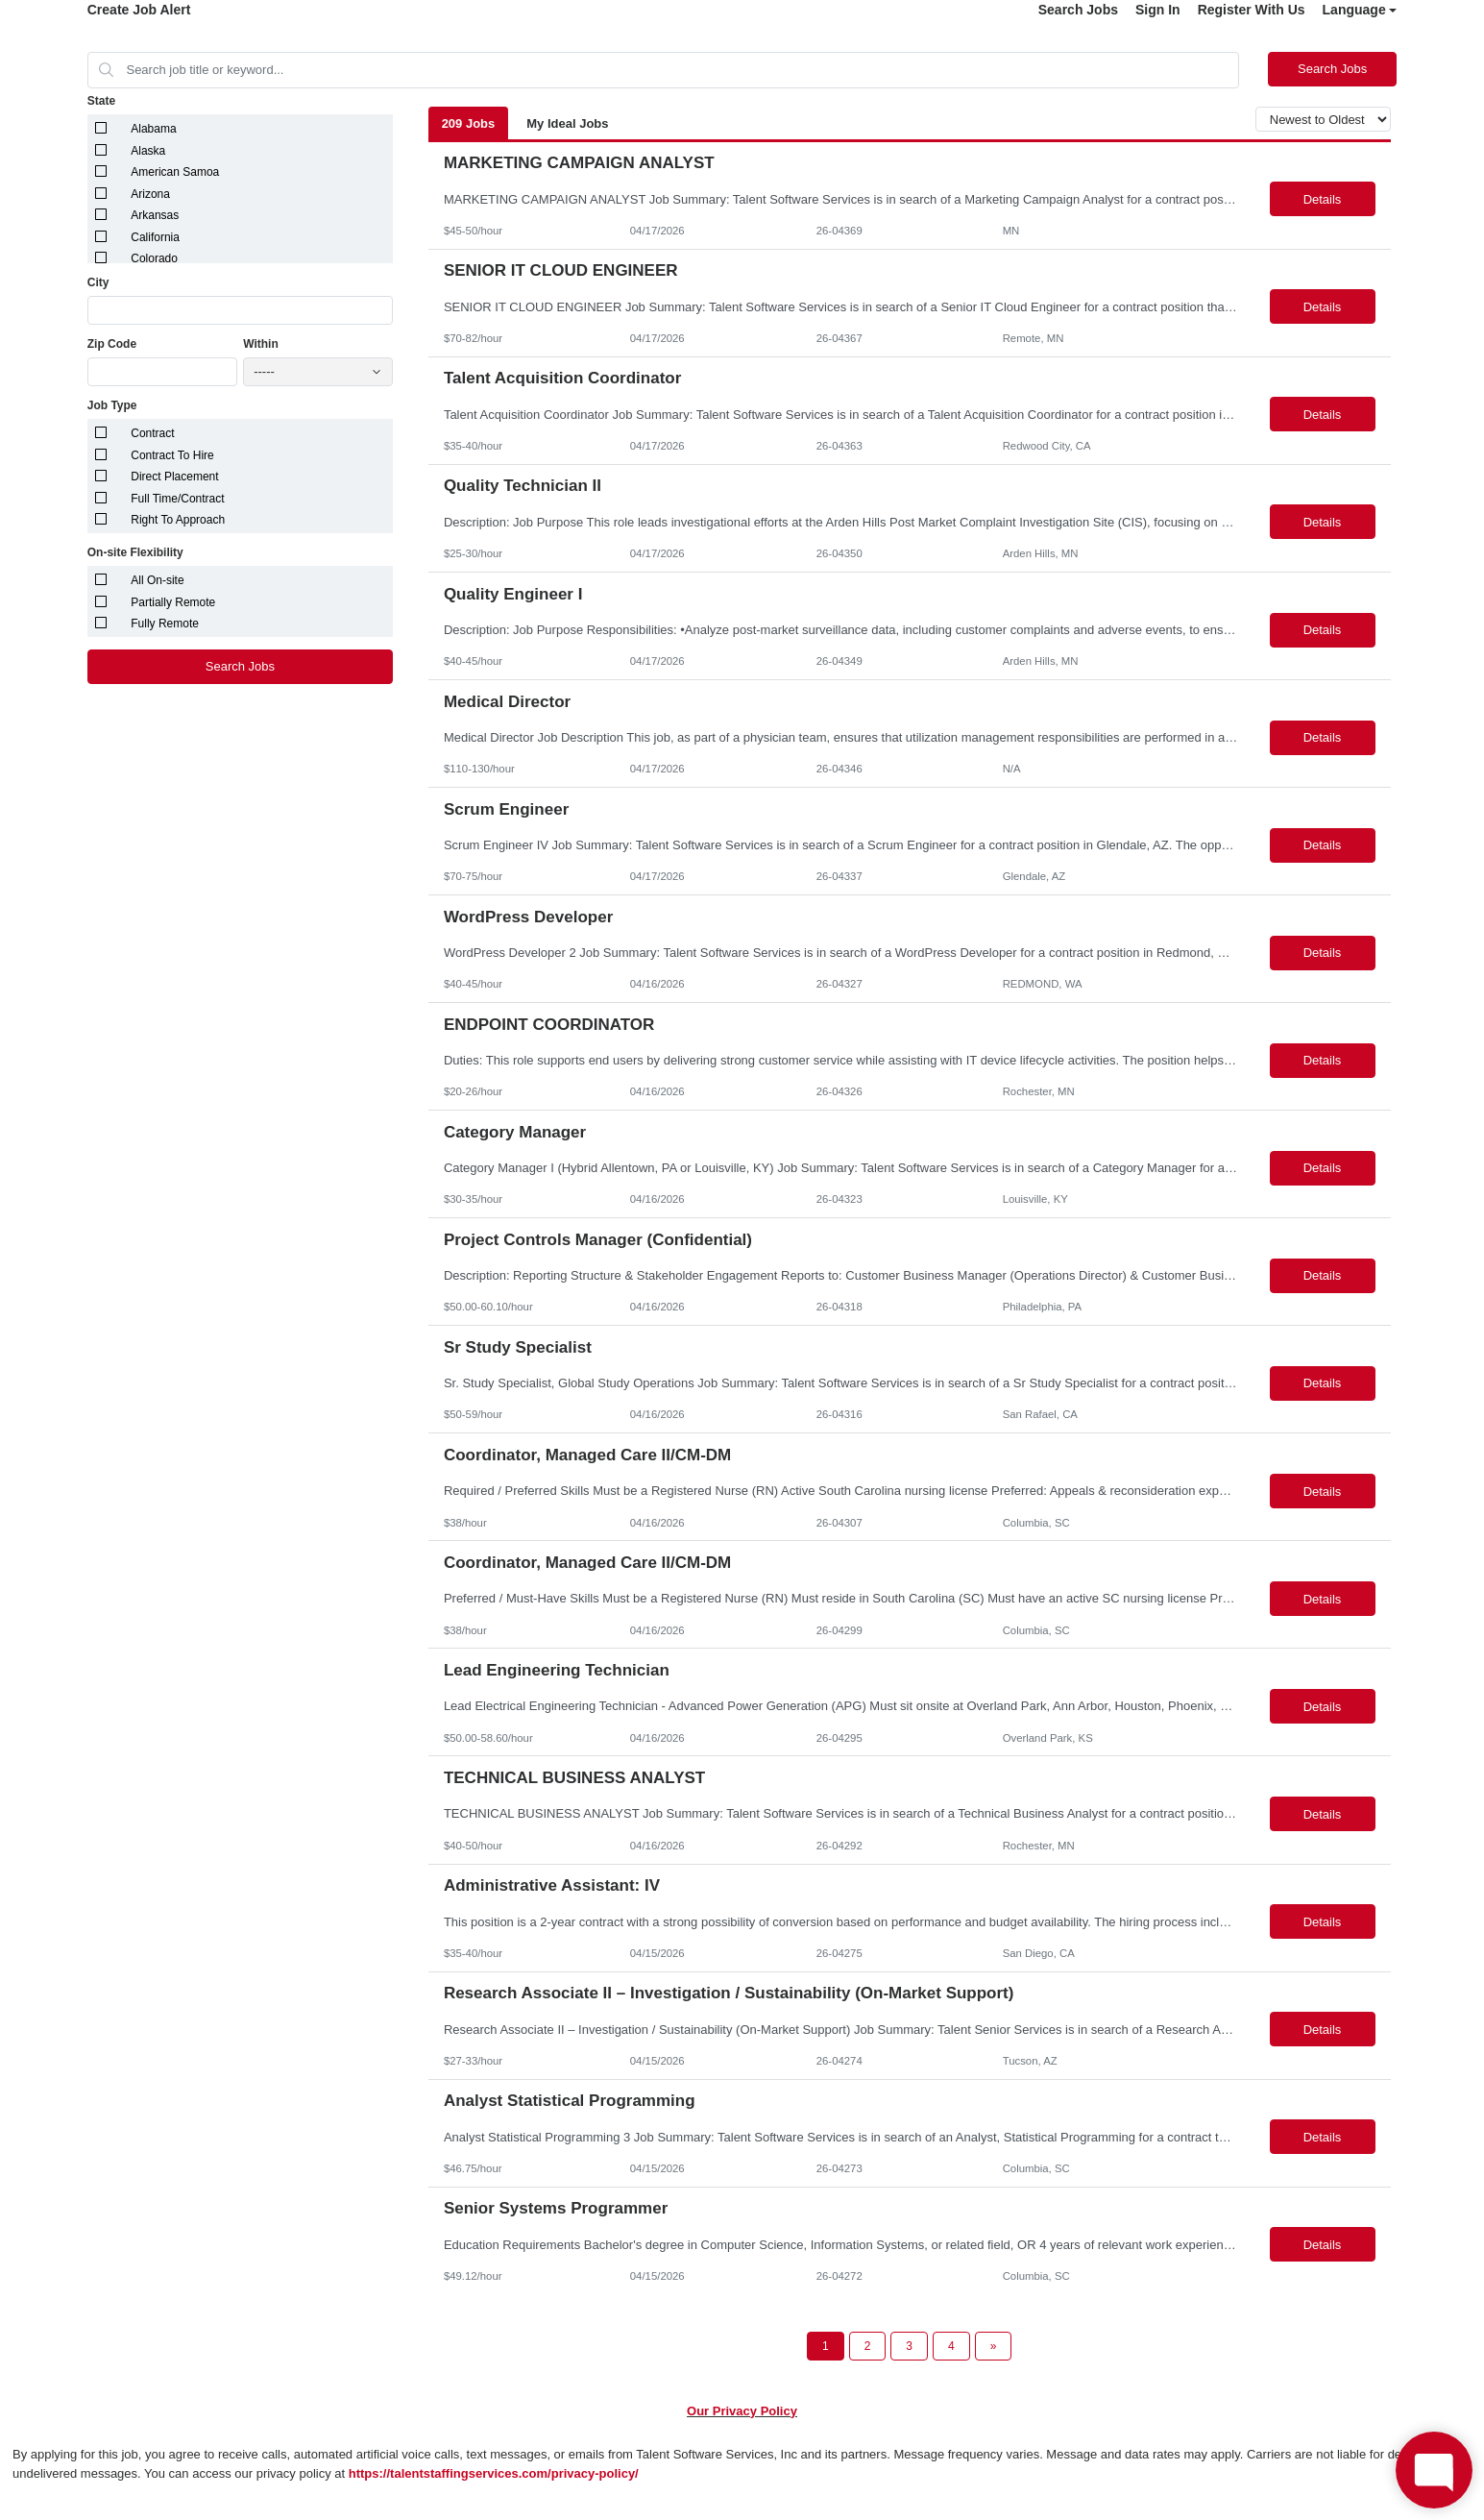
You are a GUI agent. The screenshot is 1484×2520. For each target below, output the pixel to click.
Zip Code (111, 344)
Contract (152, 433)
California (155, 237)
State (101, 101)
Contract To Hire (172, 455)
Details (1322, 199)
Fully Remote (165, 623)
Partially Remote (173, 602)
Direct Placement (174, 476)
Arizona (150, 194)
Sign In (1157, 9)
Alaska (148, 151)
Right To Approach (178, 519)
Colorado (154, 258)
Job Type (112, 405)
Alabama (153, 128)
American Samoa (175, 172)
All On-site (157, 580)
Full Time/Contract (177, 498)
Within (261, 344)
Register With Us (1251, 9)
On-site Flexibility (135, 552)
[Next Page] (993, 2346)
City (98, 282)
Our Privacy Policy (742, 2411)
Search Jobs (1078, 9)
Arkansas (155, 215)
